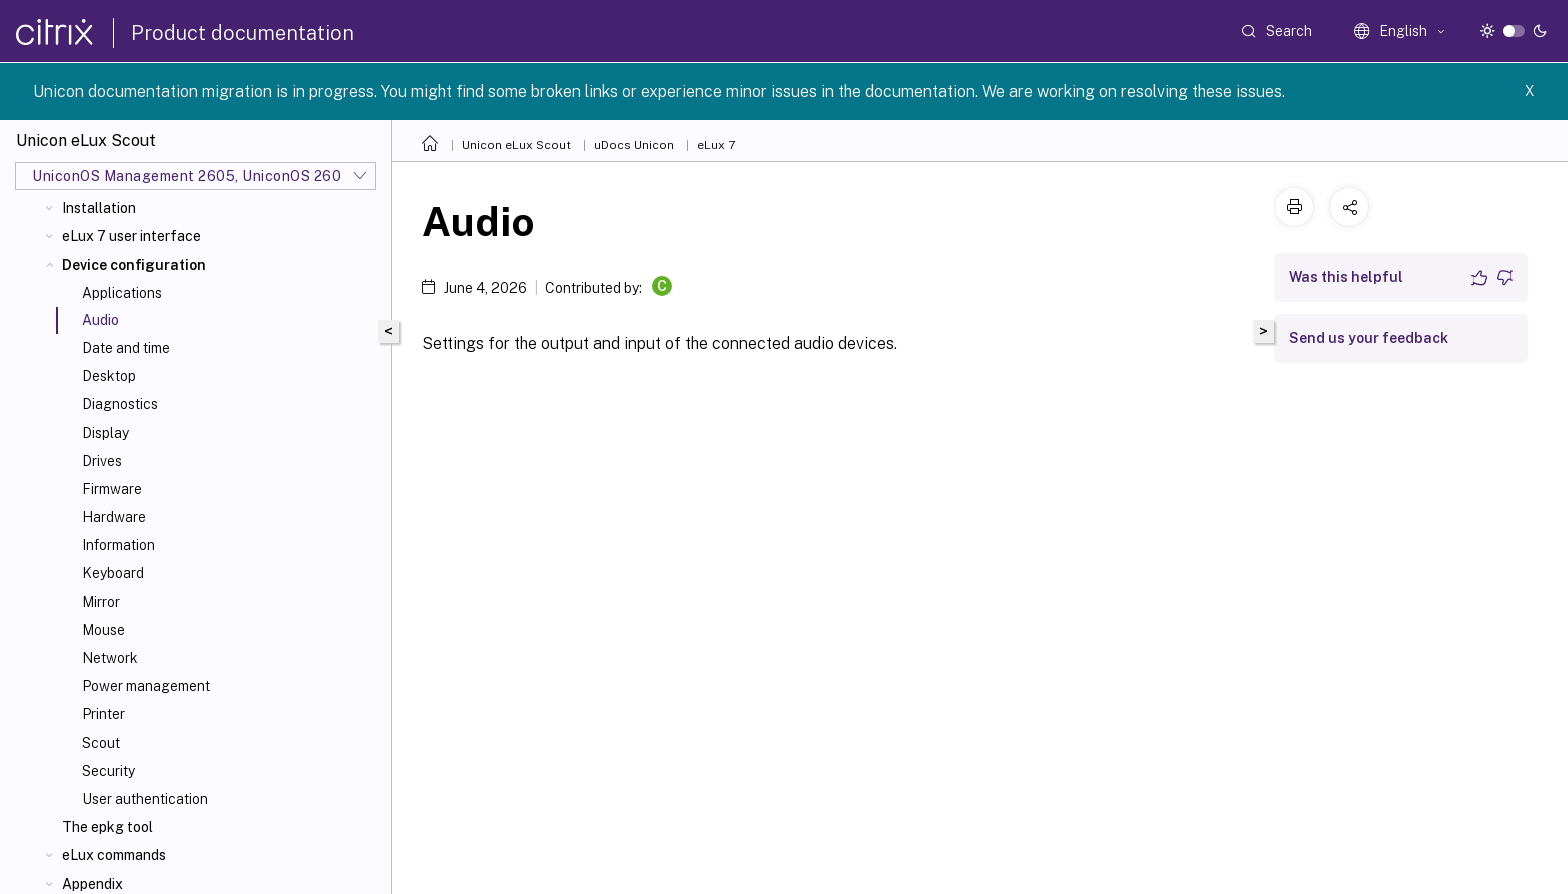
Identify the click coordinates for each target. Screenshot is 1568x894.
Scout (101, 743)
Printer (103, 714)
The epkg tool (107, 827)
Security (108, 771)
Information (118, 545)
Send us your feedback (1368, 338)
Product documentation (242, 33)
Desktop (109, 376)
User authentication (145, 799)
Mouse (103, 630)
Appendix (92, 884)
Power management (146, 686)
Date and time (126, 348)
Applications (122, 293)
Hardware (114, 517)
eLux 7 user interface (131, 236)
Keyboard (113, 573)
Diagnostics (120, 404)
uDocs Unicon (634, 145)
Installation (99, 208)
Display (105, 433)
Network (110, 658)
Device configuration (134, 265)
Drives (102, 461)
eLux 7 (716, 145)
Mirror (101, 602)
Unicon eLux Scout (516, 145)
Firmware (112, 489)
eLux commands (114, 855)
